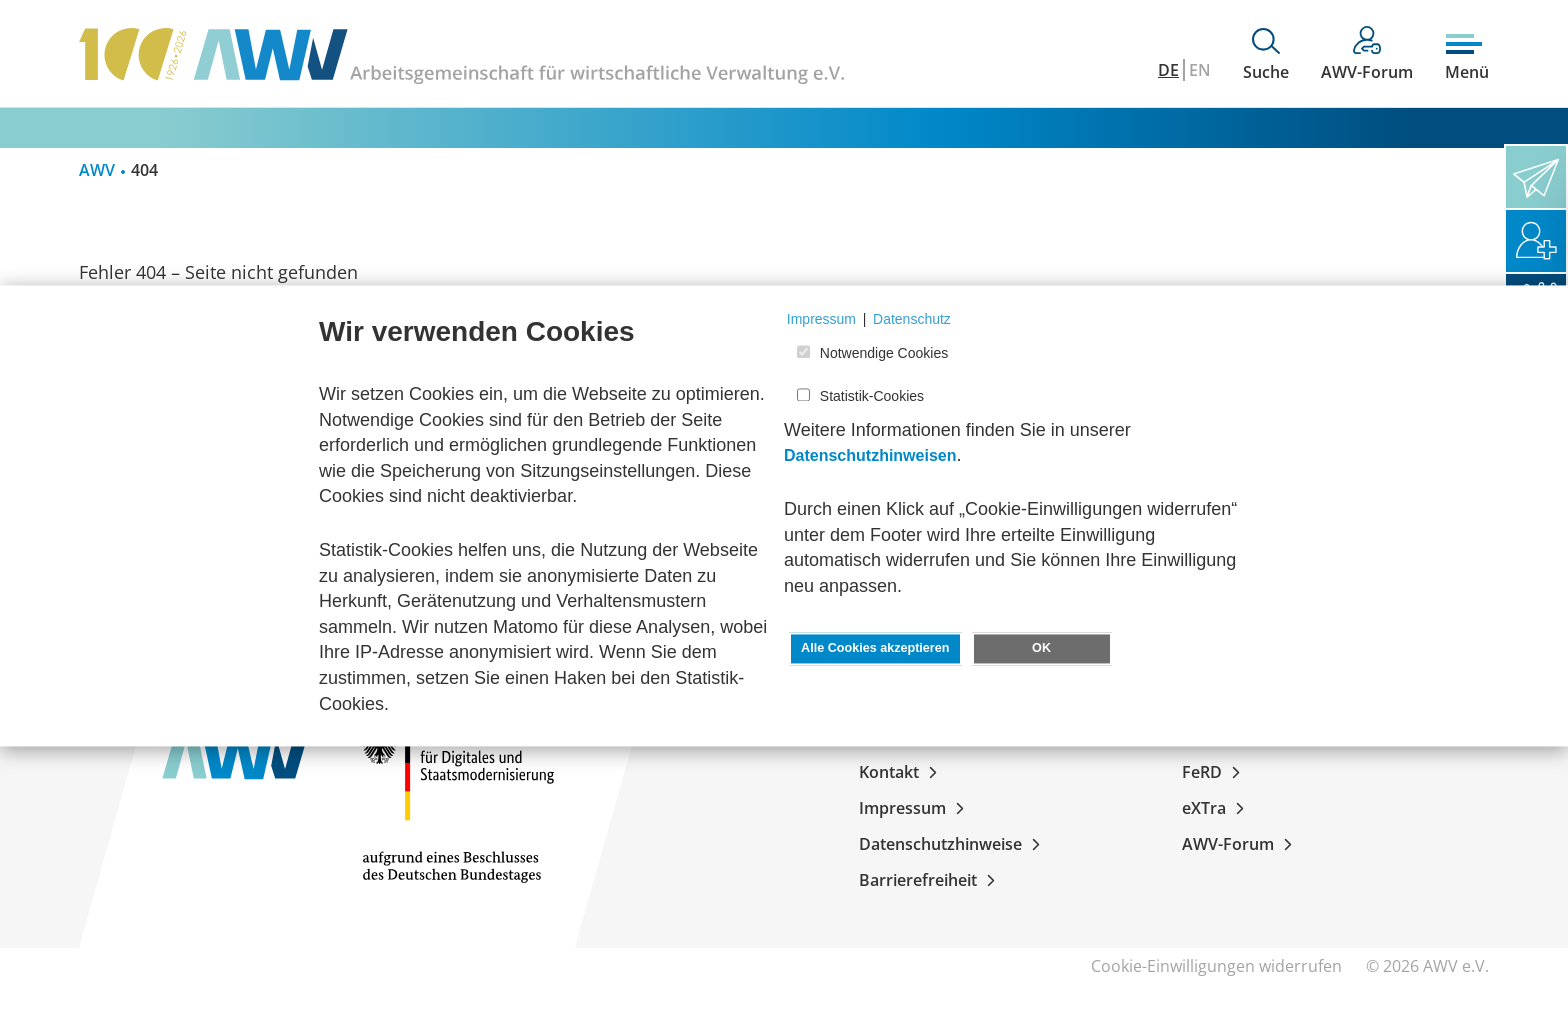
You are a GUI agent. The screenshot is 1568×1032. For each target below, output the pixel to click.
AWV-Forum (1241, 844)
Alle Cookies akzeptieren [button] (875, 649)
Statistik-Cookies (872, 396)
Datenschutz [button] (912, 319)
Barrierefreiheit (931, 880)
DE (1168, 70)
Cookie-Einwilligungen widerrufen (1216, 966)
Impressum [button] (821, 319)
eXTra (1217, 808)
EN (1200, 70)
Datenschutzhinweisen (870, 456)
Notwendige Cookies (884, 354)
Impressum (915, 808)
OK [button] (1041, 649)
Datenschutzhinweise (953, 844)
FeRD (1215, 772)
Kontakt (902, 772)
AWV (97, 170)
